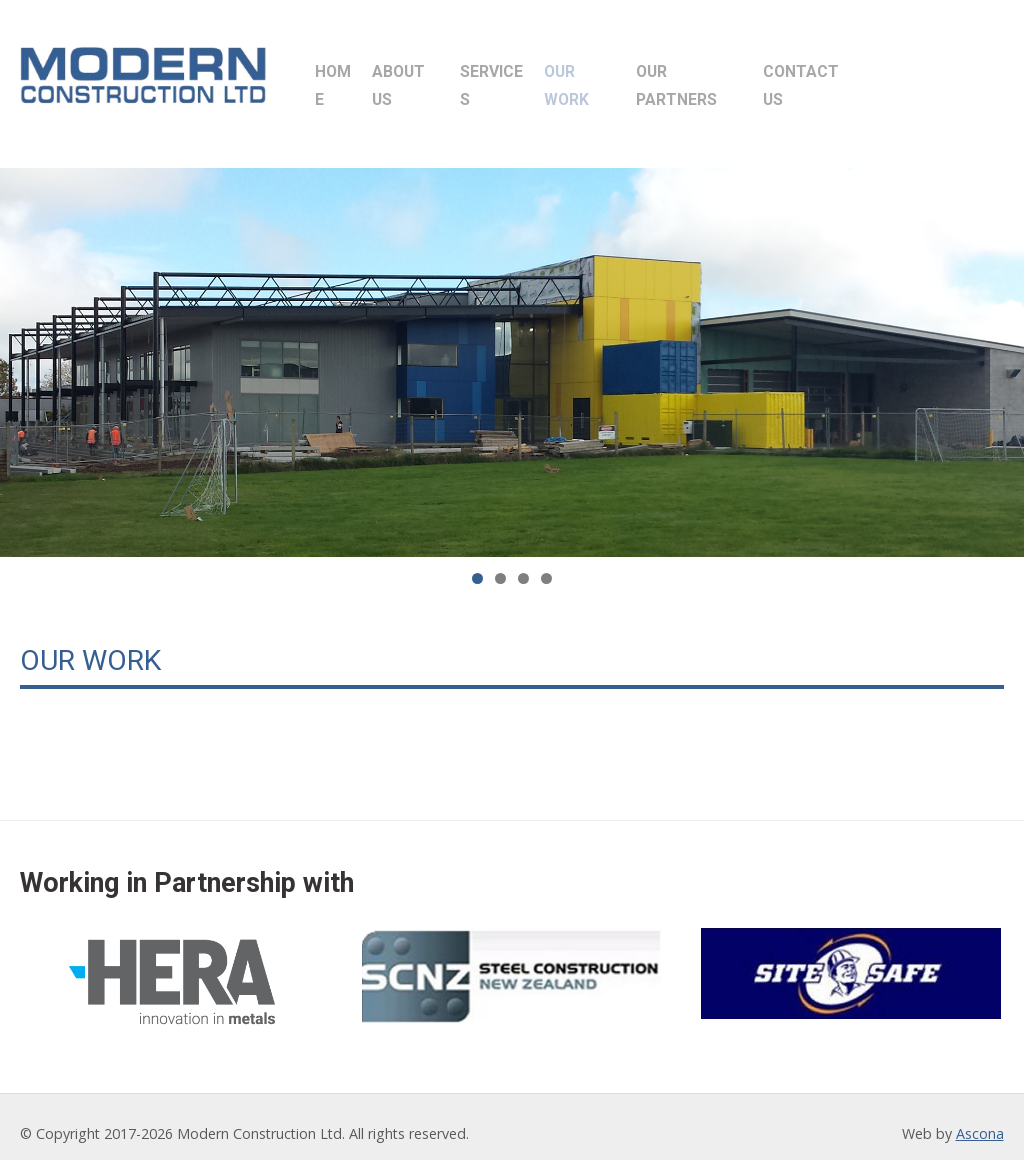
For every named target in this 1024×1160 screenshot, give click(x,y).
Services (542, 75)
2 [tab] (500, 564)
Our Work (651, 75)
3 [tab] (523, 564)
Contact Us (921, 75)
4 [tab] (546, 564)
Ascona (980, 1119)
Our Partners (781, 75)
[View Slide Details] (512, 348)
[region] (512, 348)
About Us (436, 75)
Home (346, 75)
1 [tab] (477, 564)
